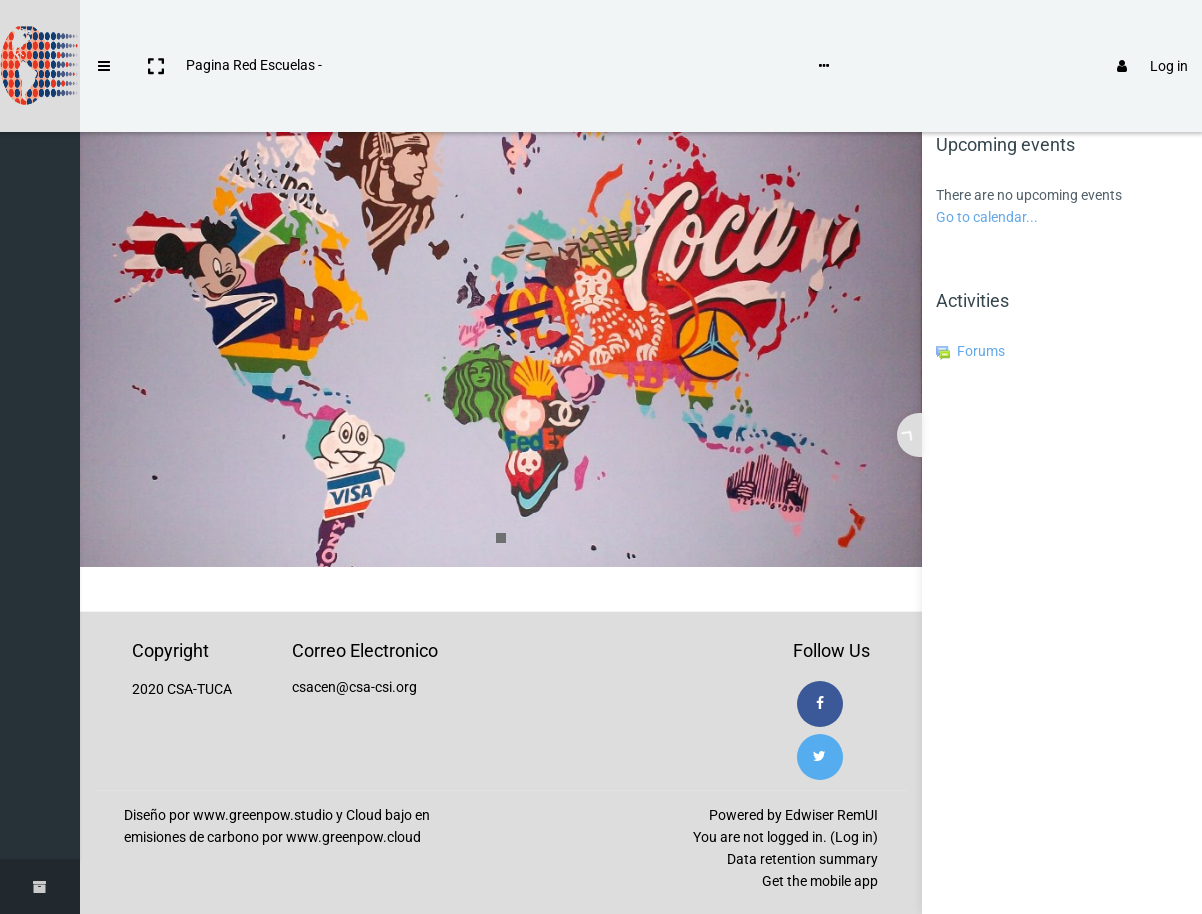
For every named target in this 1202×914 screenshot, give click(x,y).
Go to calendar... (987, 217)
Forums (970, 351)
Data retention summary (802, 859)
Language (588, 32)
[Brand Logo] (40, 33)
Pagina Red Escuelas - (254, 32)
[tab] (995, 91)
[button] (156, 33)
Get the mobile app (820, 881)
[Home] (40, 93)
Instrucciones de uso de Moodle (433, 32)
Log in (1143, 33)
